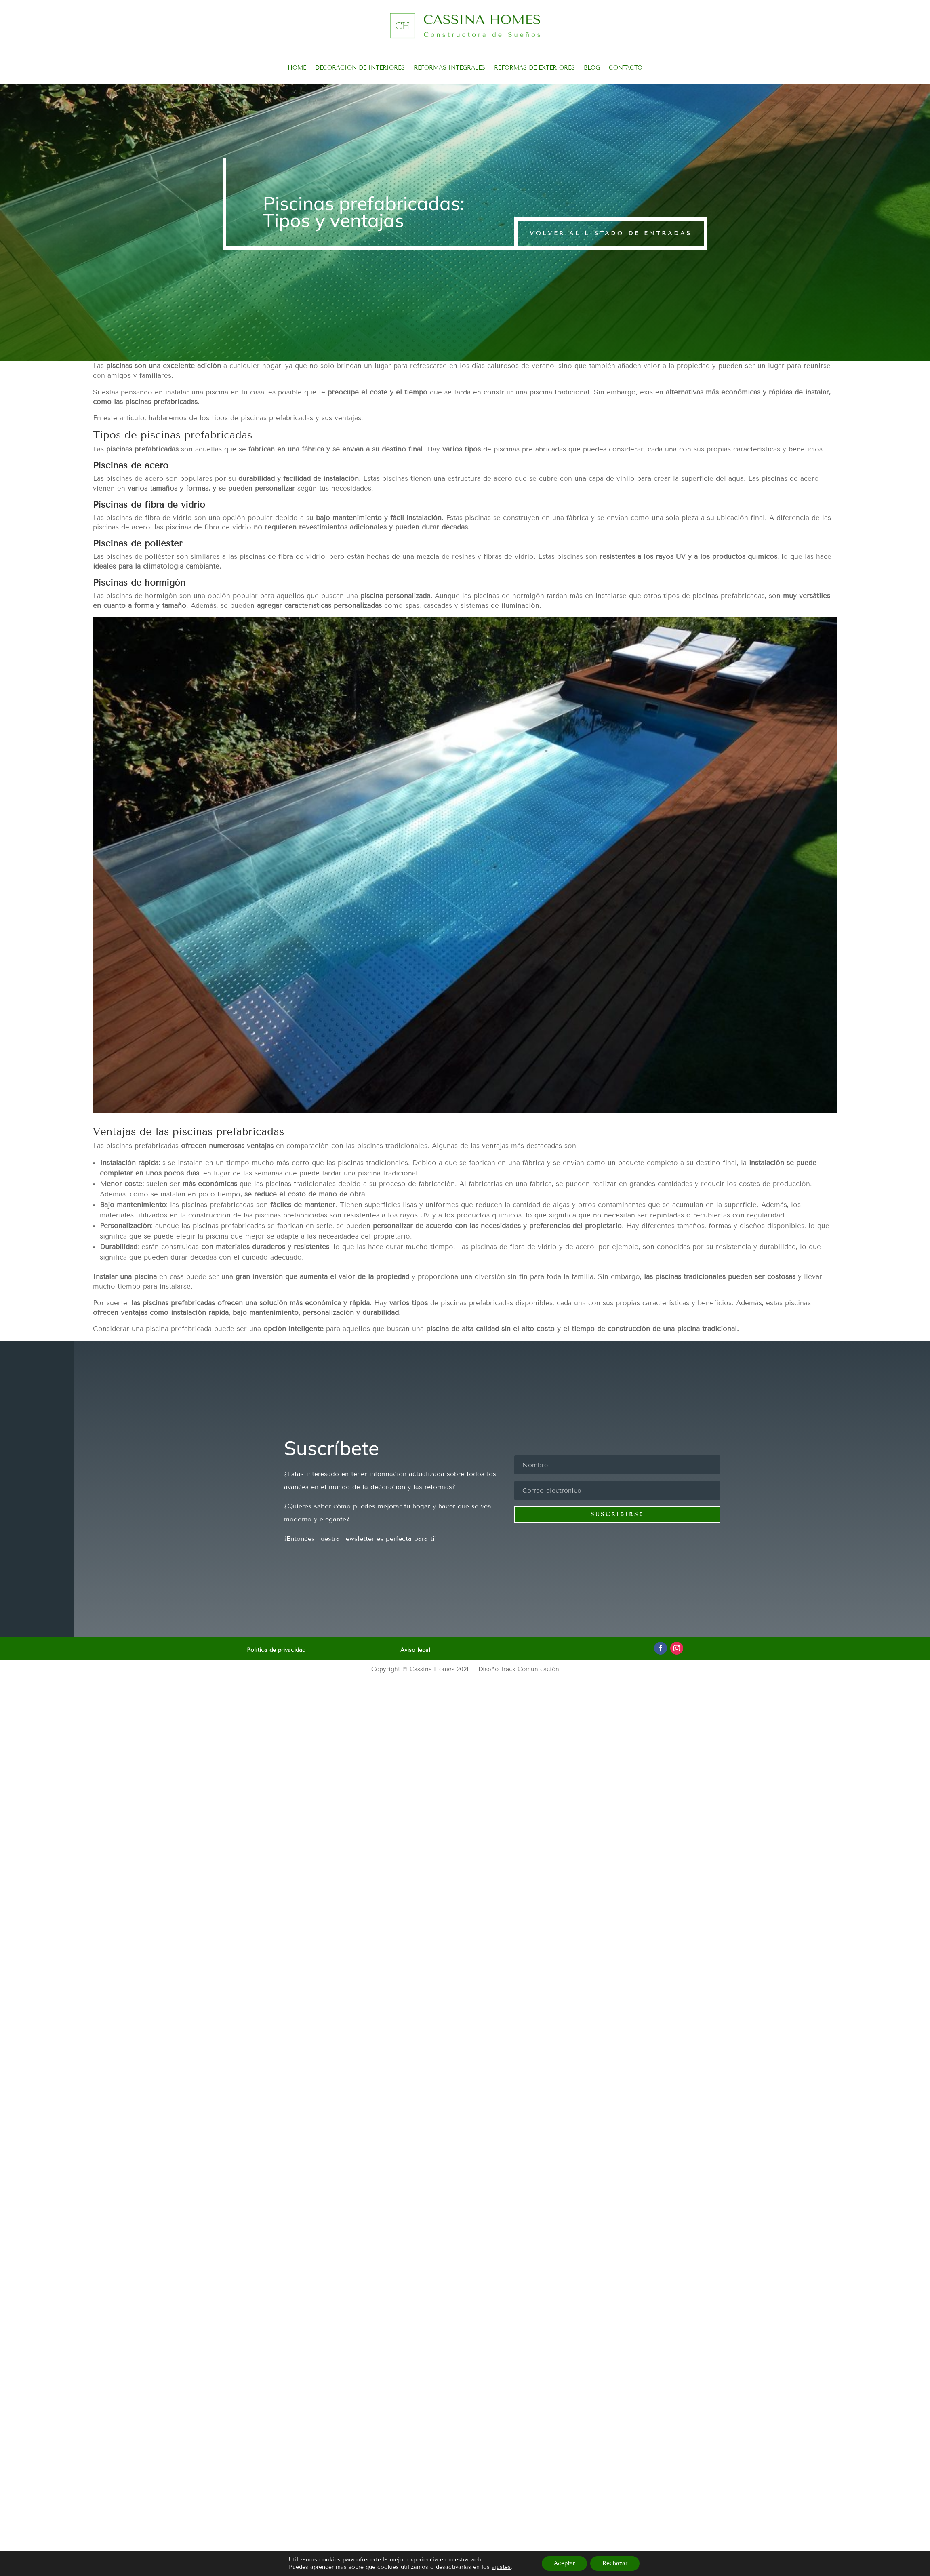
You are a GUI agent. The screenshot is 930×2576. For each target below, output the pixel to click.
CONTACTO (625, 67)
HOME (297, 67)
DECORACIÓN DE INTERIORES (360, 67)
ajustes (501, 2566)
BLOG (592, 67)
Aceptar (564, 2563)
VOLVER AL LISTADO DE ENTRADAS (611, 233)
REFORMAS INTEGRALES (449, 67)
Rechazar (614, 2563)
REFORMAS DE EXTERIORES (534, 67)
